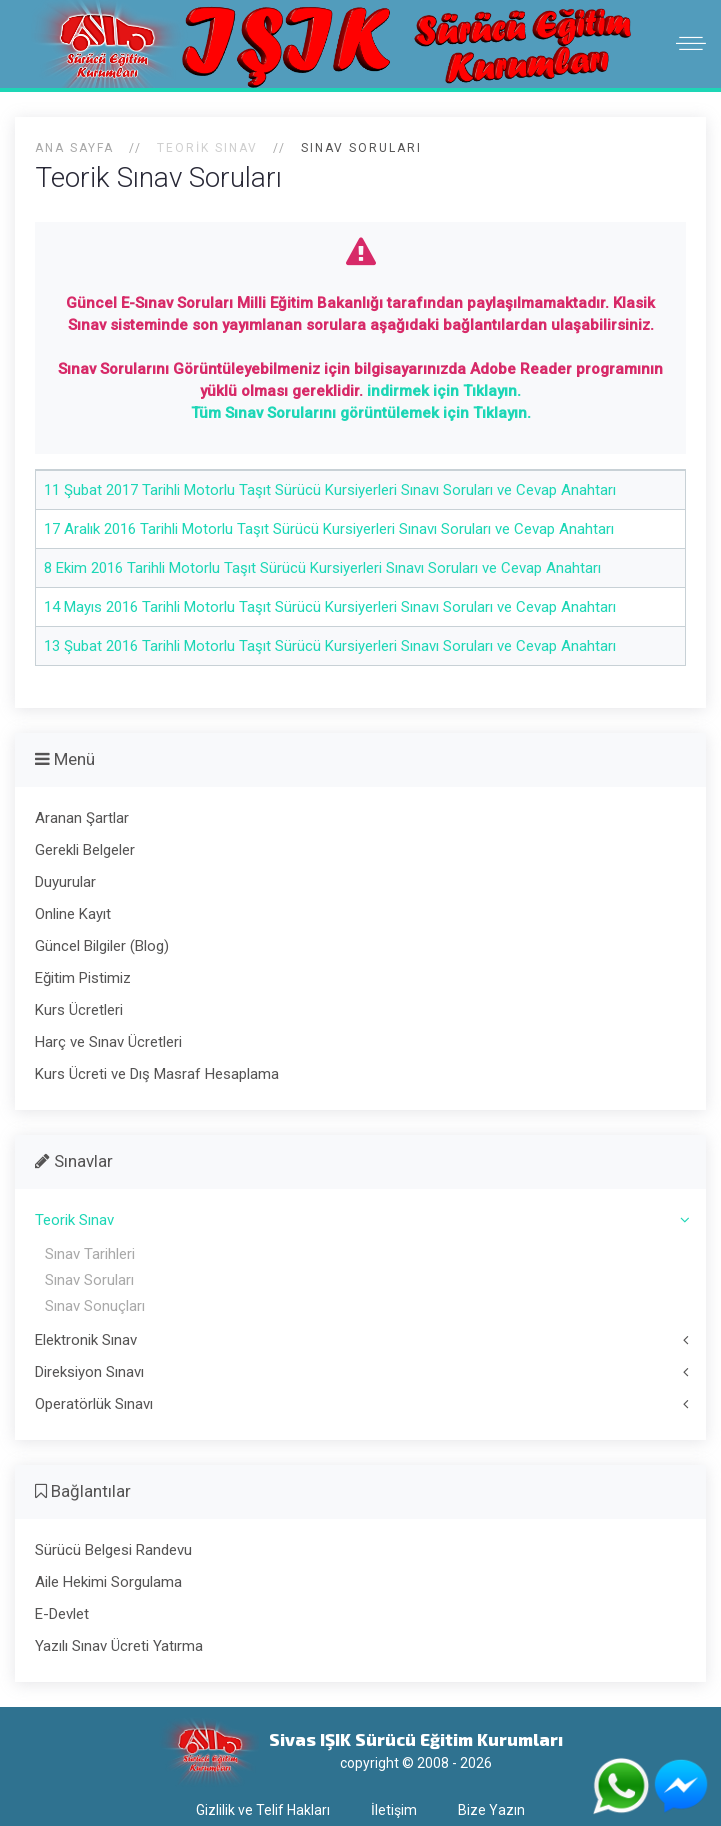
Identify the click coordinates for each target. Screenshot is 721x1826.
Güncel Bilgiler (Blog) (102, 946)
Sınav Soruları (89, 1280)
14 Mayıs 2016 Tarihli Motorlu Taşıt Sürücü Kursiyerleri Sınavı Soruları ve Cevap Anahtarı (330, 607)
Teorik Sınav (74, 1220)
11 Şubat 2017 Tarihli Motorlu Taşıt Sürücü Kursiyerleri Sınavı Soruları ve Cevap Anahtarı (330, 490)
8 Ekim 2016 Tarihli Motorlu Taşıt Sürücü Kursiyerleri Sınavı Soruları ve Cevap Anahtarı (322, 568)
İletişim (394, 1810)
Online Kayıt (73, 914)
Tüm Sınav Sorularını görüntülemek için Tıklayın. (361, 413)
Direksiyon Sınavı (89, 1372)
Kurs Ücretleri (79, 1010)
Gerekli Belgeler (85, 850)
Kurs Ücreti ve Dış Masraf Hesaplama (157, 1074)
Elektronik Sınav (86, 1340)
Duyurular (65, 882)
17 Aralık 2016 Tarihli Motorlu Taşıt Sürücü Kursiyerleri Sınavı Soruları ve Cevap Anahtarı (329, 529)
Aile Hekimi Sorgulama (108, 1582)
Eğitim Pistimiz (83, 978)
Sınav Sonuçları (95, 1306)
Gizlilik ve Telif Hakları (263, 1810)
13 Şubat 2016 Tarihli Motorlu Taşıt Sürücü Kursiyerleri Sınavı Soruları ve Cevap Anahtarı (330, 646)
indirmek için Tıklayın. (444, 391)
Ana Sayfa (74, 148)
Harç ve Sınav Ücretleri (108, 1042)
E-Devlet (62, 1614)
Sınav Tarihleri (90, 1254)
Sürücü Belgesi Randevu (113, 1550)
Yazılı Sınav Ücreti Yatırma (119, 1646)
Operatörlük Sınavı (94, 1404)
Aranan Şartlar (82, 818)
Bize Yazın (491, 1810)
